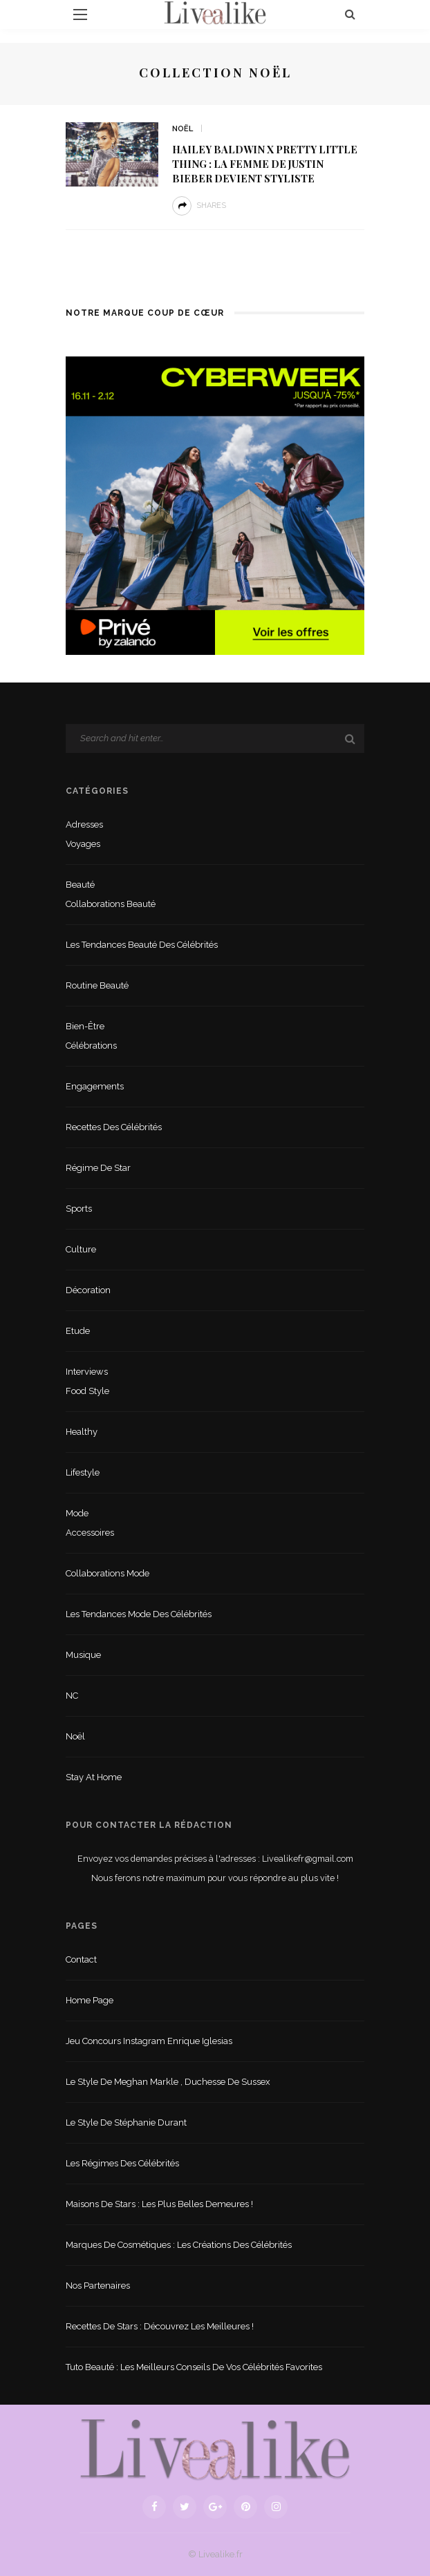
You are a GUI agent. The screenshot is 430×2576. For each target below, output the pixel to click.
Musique (83, 1655)
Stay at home (94, 1777)
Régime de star (98, 1168)
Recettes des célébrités (114, 1127)
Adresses (84, 824)
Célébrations (91, 1045)
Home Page (89, 2000)
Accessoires (90, 1532)
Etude (78, 1331)
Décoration (88, 1290)
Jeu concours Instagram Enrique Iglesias (149, 2041)
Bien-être (85, 1026)
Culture (81, 1249)
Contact (81, 1959)
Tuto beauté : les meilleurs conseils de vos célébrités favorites (194, 2367)
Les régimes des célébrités (122, 2163)
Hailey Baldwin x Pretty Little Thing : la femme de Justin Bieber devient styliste (264, 163)
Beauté (80, 884)
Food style (87, 1391)
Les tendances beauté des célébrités (142, 944)
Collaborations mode (107, 1573)
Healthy (81, 1432)
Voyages (83, 844)
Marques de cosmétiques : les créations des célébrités (179, 2245)
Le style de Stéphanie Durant (126, 2122)
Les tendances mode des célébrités (139, 1614)
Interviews (87, 1371)
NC (72, 1695)
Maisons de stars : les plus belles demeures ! (159, 2204)
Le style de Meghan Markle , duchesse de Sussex (168, 2082)
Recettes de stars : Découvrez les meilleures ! (160, 2326)
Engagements (95, 1086)
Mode (77, 1513)
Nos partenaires (98, 2285)
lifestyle (83, 1472)
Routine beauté (97, 985)
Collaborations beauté (111, 904)
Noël (182, 128)
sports (79, 1208)
